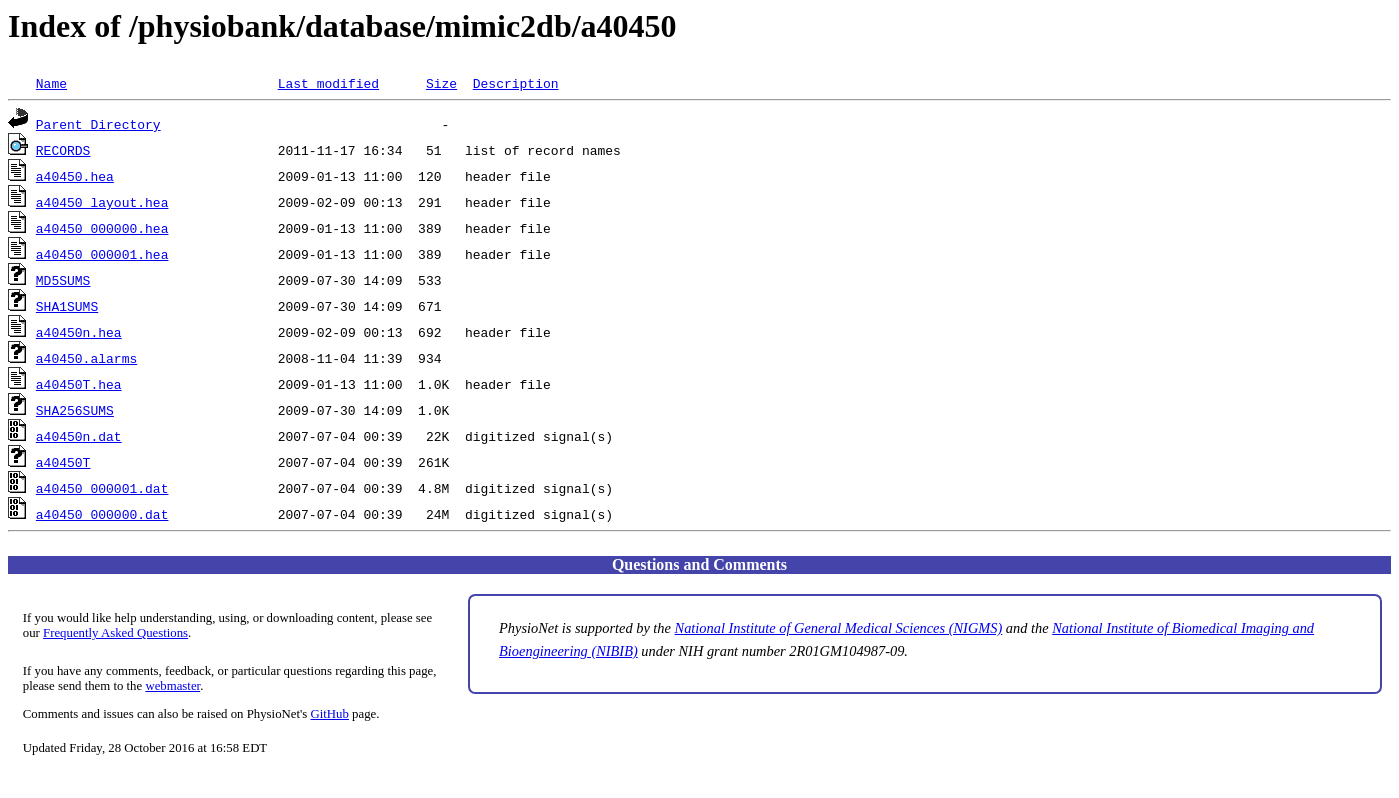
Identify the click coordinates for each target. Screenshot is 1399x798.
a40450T (63, 462)
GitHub (330, 714)
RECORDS (63, 150)
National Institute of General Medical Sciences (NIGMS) (839, 628)
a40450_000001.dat (102, 488)
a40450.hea (75, 176)
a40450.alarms (86, 358)
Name (51, 83)
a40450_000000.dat (102, 514)
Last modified (328, 83)
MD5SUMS (63, 280)
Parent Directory (98, 124)
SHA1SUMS (67, 306)
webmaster (172, 686)
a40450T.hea (79, 384)
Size (441, 83)
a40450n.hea (79, 332)
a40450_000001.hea (102, 254)
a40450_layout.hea (102, 202)
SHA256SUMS (75, 410)
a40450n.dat (79, 436)
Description (516, 83)
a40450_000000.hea (102, 228)
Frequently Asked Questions (115, 633)
